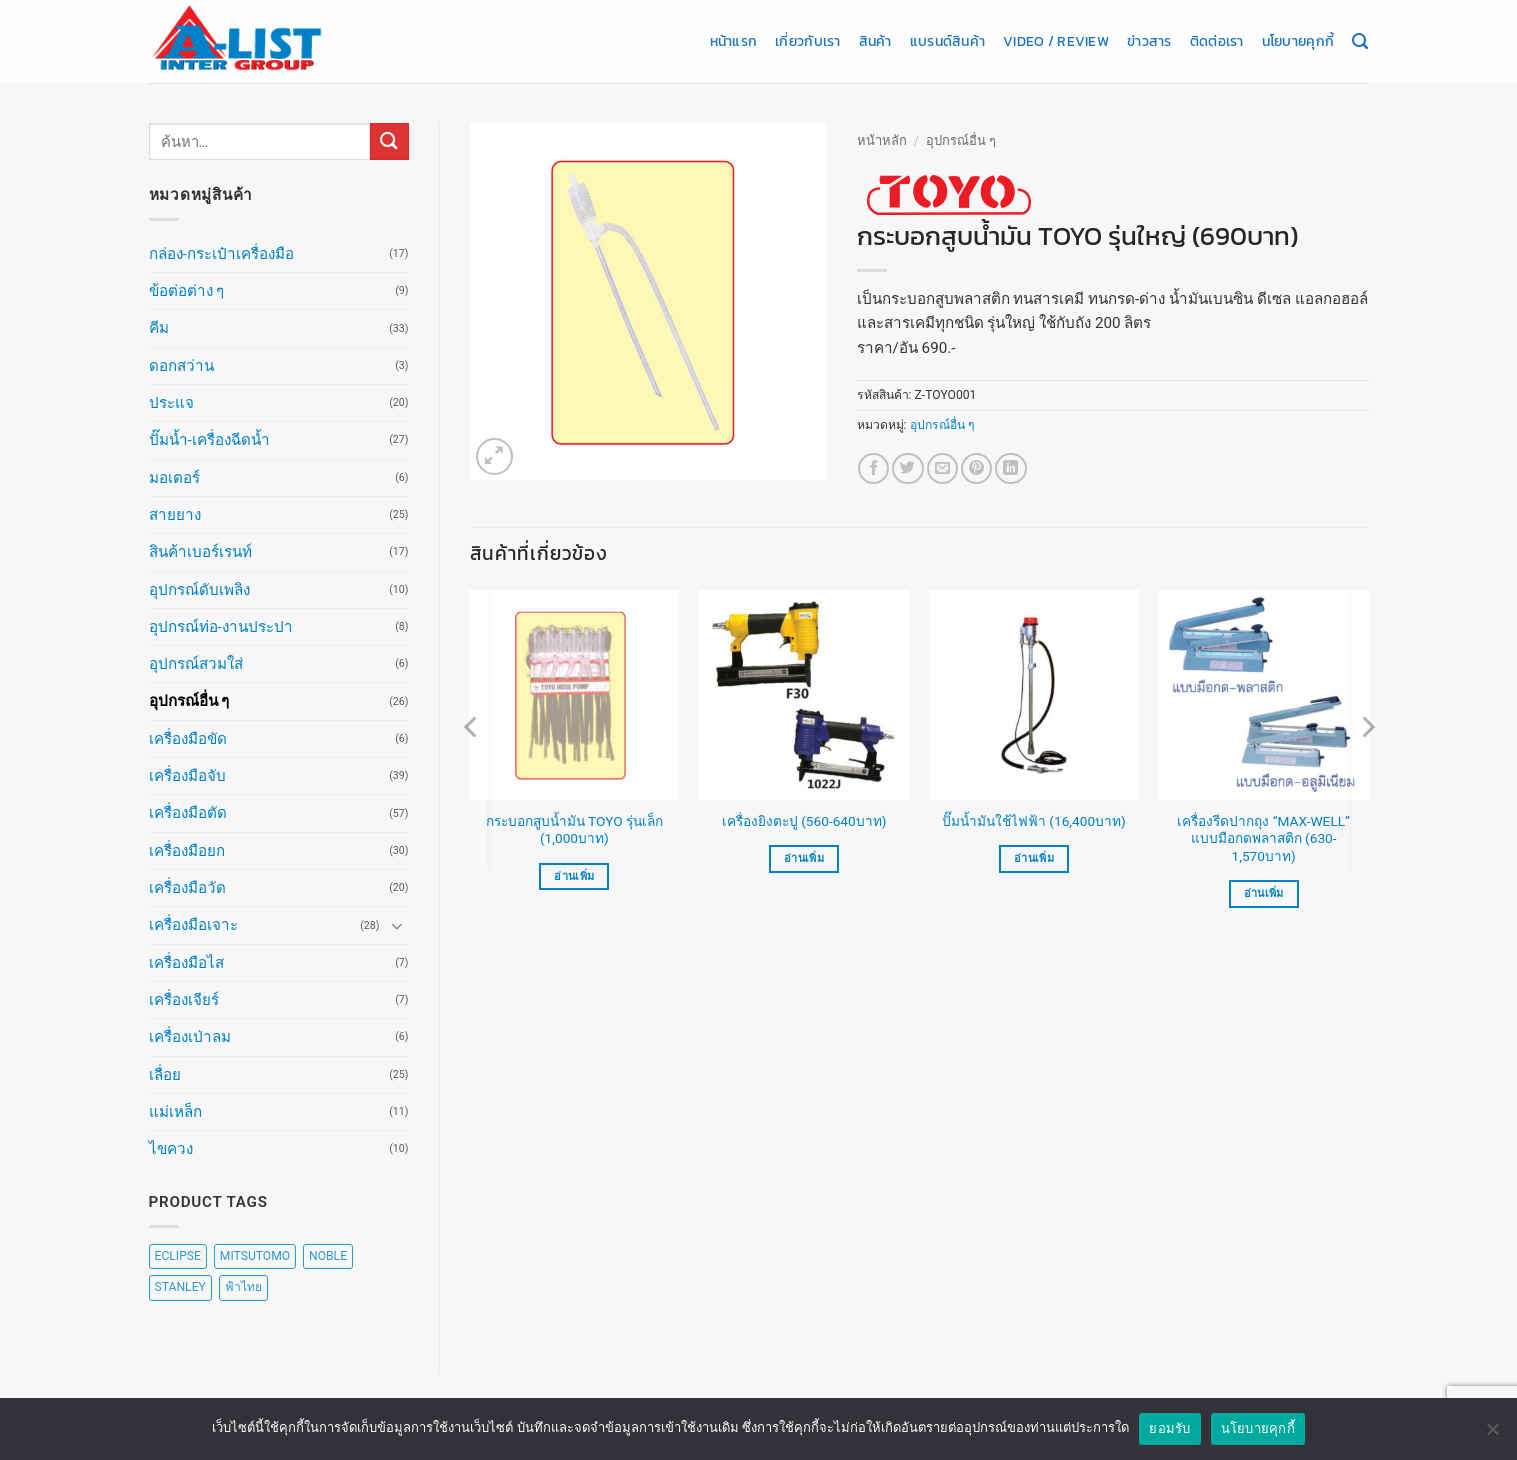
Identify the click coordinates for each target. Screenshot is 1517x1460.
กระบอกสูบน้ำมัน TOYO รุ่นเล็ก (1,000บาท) (574, 830)
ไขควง (171, 1149)
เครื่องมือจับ (187, 776)
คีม (159, 328)
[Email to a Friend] (942, 468)
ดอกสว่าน (181, 366)
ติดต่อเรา (1217, 41)
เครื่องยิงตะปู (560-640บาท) (804, 821)
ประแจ (171, 403)
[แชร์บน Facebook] (873, 468)
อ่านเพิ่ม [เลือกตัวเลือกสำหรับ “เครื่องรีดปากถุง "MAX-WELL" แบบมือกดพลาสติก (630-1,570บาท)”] (1264, 893)
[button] (494, 456)
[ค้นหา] (1360, 42)
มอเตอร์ (174, 478)
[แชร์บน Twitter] (907, 468)
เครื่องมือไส (186, 963)
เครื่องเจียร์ (184, 1000)
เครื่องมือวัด (187, 888)
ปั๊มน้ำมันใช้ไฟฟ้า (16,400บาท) (1034, 821)
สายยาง (175, 515)
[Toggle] (397, 925)
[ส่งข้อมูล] (389, 141)
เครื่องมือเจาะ (193, 925)
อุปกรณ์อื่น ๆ (189, 701)
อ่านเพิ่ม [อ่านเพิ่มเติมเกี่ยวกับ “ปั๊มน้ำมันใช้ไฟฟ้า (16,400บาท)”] (1034, 858)
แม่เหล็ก (175, 1112)
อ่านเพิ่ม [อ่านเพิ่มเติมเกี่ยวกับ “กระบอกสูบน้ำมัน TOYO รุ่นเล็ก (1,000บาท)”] (574, 876)
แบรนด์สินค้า (947, 41)
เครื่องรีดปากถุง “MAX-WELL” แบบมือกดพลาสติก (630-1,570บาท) (1263, 839)
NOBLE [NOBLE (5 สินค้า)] (328, 1256)
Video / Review (1056, 41)
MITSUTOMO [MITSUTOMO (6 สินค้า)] (255, 1256)
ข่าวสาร (1149, 41)
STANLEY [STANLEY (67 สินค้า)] (180, 1287)
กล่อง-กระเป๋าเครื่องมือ (221, 254)
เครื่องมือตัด (188, 813)
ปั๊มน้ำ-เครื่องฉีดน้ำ (209, 440)
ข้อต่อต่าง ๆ (187, 291)
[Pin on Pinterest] (976, 468)
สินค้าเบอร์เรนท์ (200, 552)
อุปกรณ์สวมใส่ (196, 664)
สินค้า (875, 41)
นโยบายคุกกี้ (1298, 41)
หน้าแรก (734, 41)
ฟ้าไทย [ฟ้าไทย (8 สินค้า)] (243, 1287)
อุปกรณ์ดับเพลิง (199, 590)
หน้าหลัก (882, 140)
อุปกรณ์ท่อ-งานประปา (221, 627)
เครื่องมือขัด (188, 739)
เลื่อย (165, 1075)
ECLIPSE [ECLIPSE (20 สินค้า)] (178, 1256)
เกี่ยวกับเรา (807, 41)
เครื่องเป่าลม (190, 1037)
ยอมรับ (1169, 1434)
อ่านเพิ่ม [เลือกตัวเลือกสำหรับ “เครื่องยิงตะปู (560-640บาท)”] (804, 858)
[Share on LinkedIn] (1010, 468)
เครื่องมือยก (187, 851)
